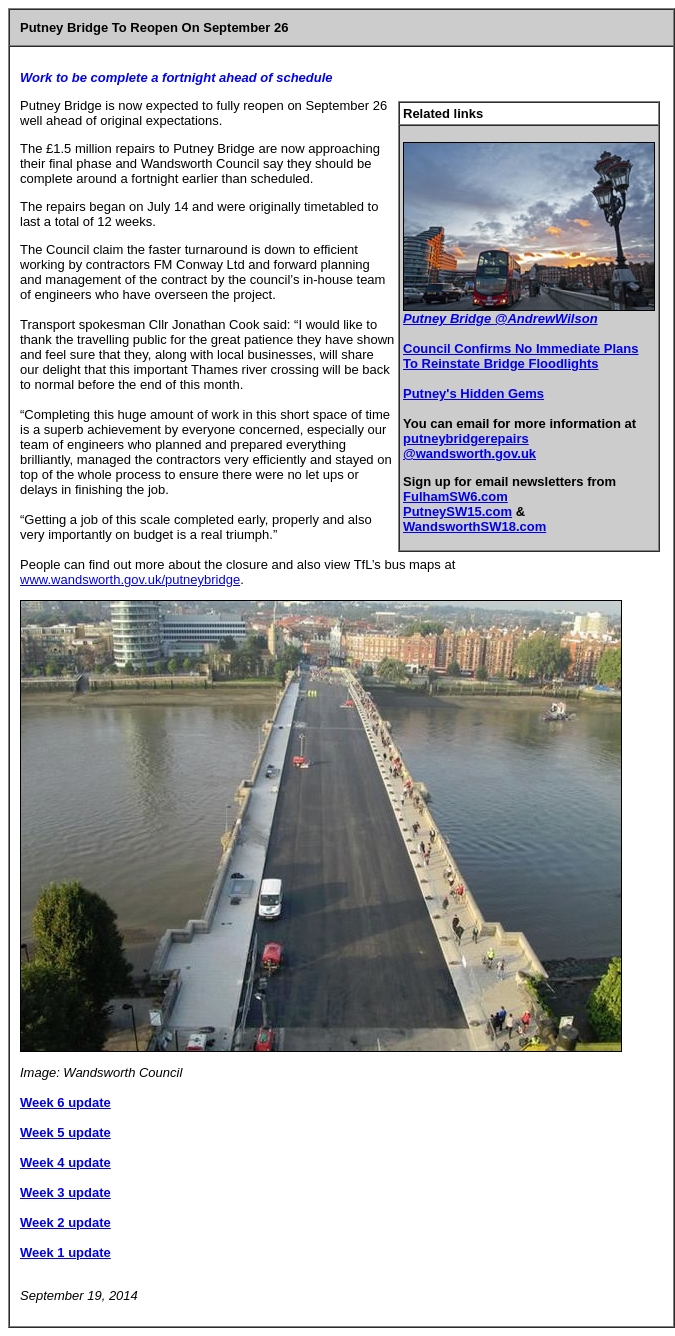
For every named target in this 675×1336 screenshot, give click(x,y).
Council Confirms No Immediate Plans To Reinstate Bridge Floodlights (521, 356)
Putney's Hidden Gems (473, 393)
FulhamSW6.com (455, 496)
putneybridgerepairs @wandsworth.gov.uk (469, 446)
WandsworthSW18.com (474, 526)
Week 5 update (65, 1132)
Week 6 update (65, 1102)
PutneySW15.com (457, 511)
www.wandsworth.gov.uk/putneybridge (130, 579)
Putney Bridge (449, 318)
